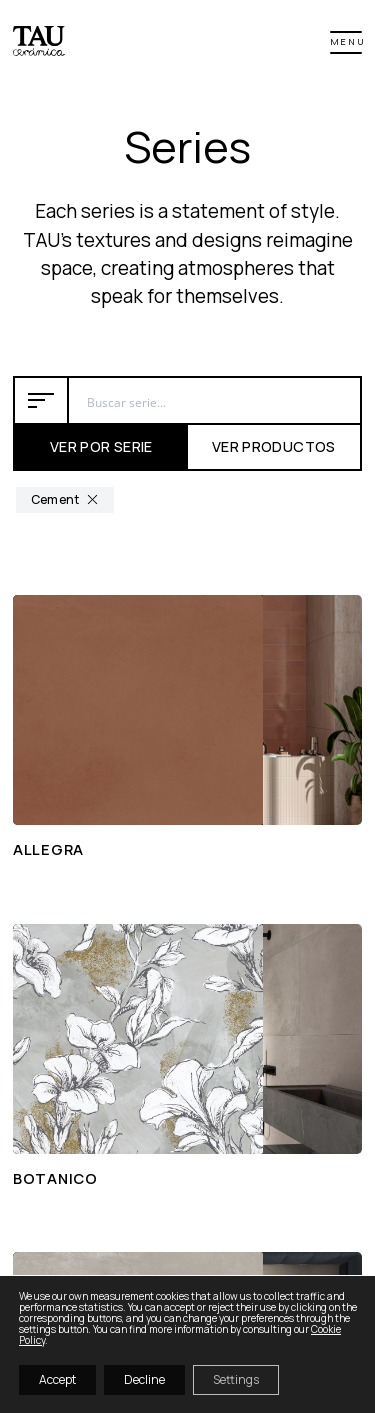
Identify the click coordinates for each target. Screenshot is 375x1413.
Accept (57, 1379)
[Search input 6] (216, 400)
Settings (236, 1379)
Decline (144, 1379)
